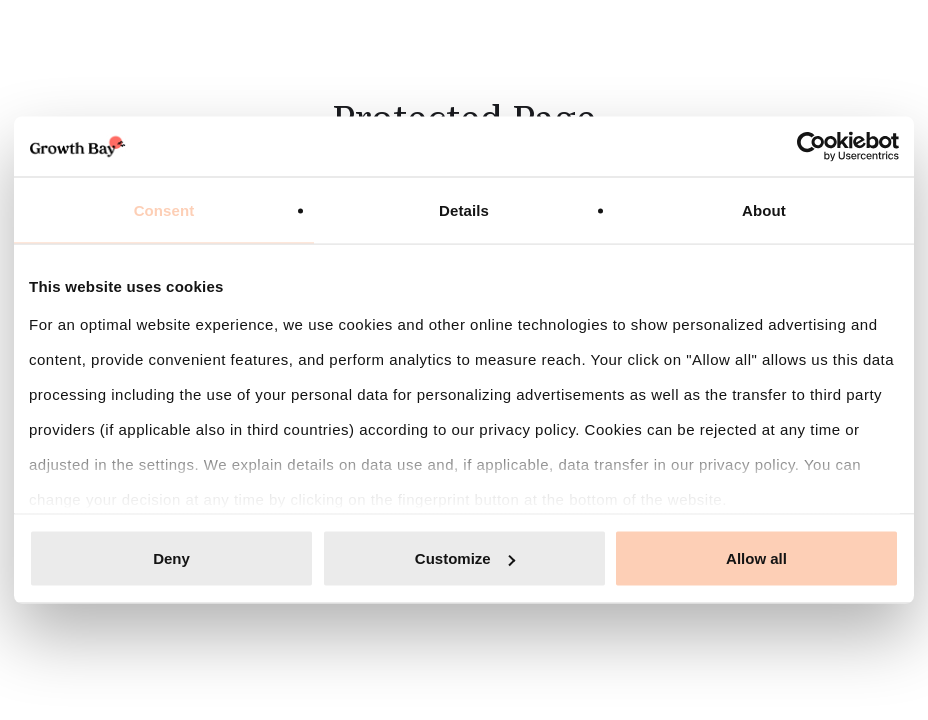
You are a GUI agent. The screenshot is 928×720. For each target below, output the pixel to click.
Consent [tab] (164, 210)
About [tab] (764, 210)
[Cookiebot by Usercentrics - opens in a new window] (811, 147)
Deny (171, 558)
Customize (465, 558)
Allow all (756, 558)
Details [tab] (464, 210)
